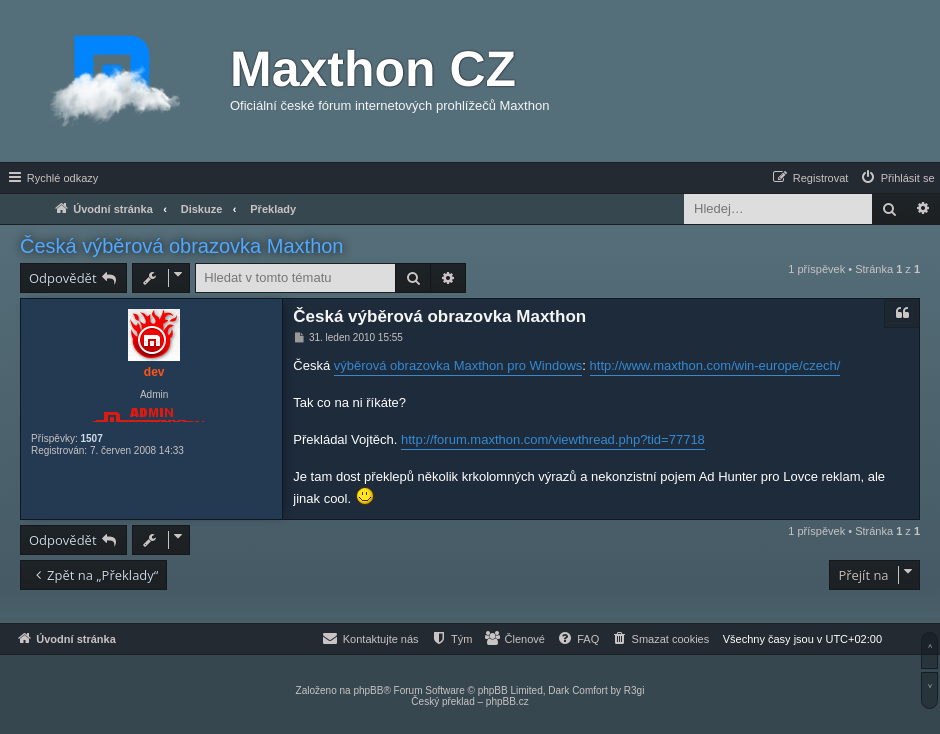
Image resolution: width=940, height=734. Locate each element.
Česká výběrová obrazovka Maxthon (182, 246)
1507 (91, 438)
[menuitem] (897, 178)
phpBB (368, 690)
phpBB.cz (507, 701)
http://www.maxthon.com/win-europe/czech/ (715, 365)
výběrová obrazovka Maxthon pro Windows (458, 365)
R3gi (634, 690)
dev (154, 372)
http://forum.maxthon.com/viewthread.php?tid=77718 (553, 439)
